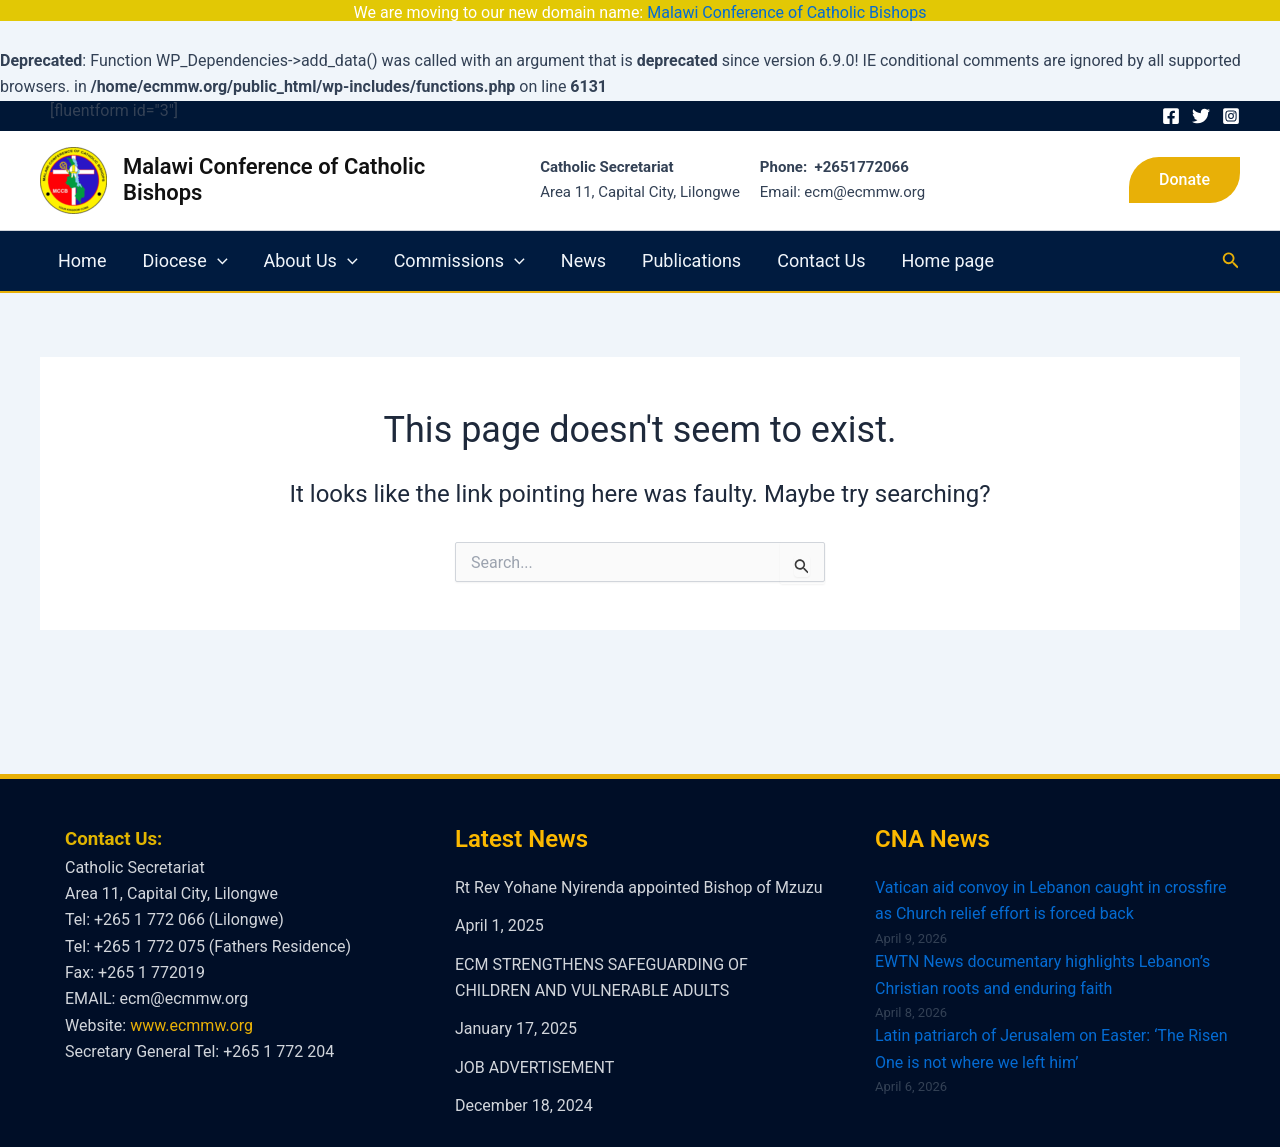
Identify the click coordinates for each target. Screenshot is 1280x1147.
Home (82, 241)
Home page (948, 241)
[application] (217, 242)
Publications (691, 241)
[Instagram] (1231, 98)
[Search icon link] (1231, 242)
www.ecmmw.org (191, 1006)
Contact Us (821, 241)
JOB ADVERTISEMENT (534, 1048)
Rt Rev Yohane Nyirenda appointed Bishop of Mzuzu (639, 868)
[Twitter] (1201, 98)
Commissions (459, 242)
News (583, 241)
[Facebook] (1171, 98)
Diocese (184, 242)
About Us (311, 242)
